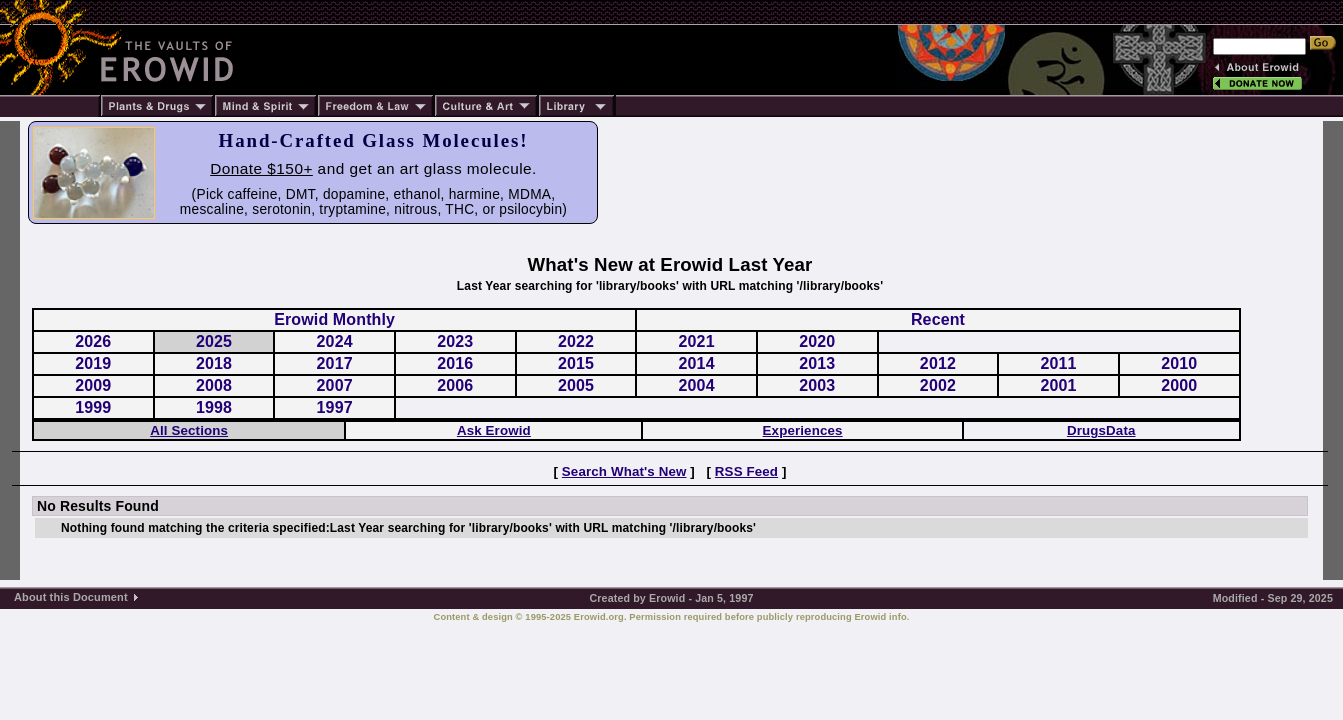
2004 (697, 385)
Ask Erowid (494, 430)
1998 (214, 407)
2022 (576, 341)
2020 (817, 341)
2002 (938, 385)
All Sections (189, 430)
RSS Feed (746, 471)
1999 (93, 407)
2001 (1059, 385)
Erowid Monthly (334, 319)
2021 (697, 341)
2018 (214, 363)
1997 (335, 407)
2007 (335, 385)
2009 (93, 385)
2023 (455, 341)
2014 (697, 363)
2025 (214, 341)
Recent (938, 319)
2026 (93, 341)
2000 (1179, 385)
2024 (335, 341)
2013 (817, 363)
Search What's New (624, 471)
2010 (1179, 363)
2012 (938, 363)
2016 (455, 363)
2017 (335, 363)
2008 (214, 385)
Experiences (803, 430)
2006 (455, 385)
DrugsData (1101, 430)
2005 (576, 385)
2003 (817, 385)
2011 (1059, 363)
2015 (576, 363)
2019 (93, 363)
